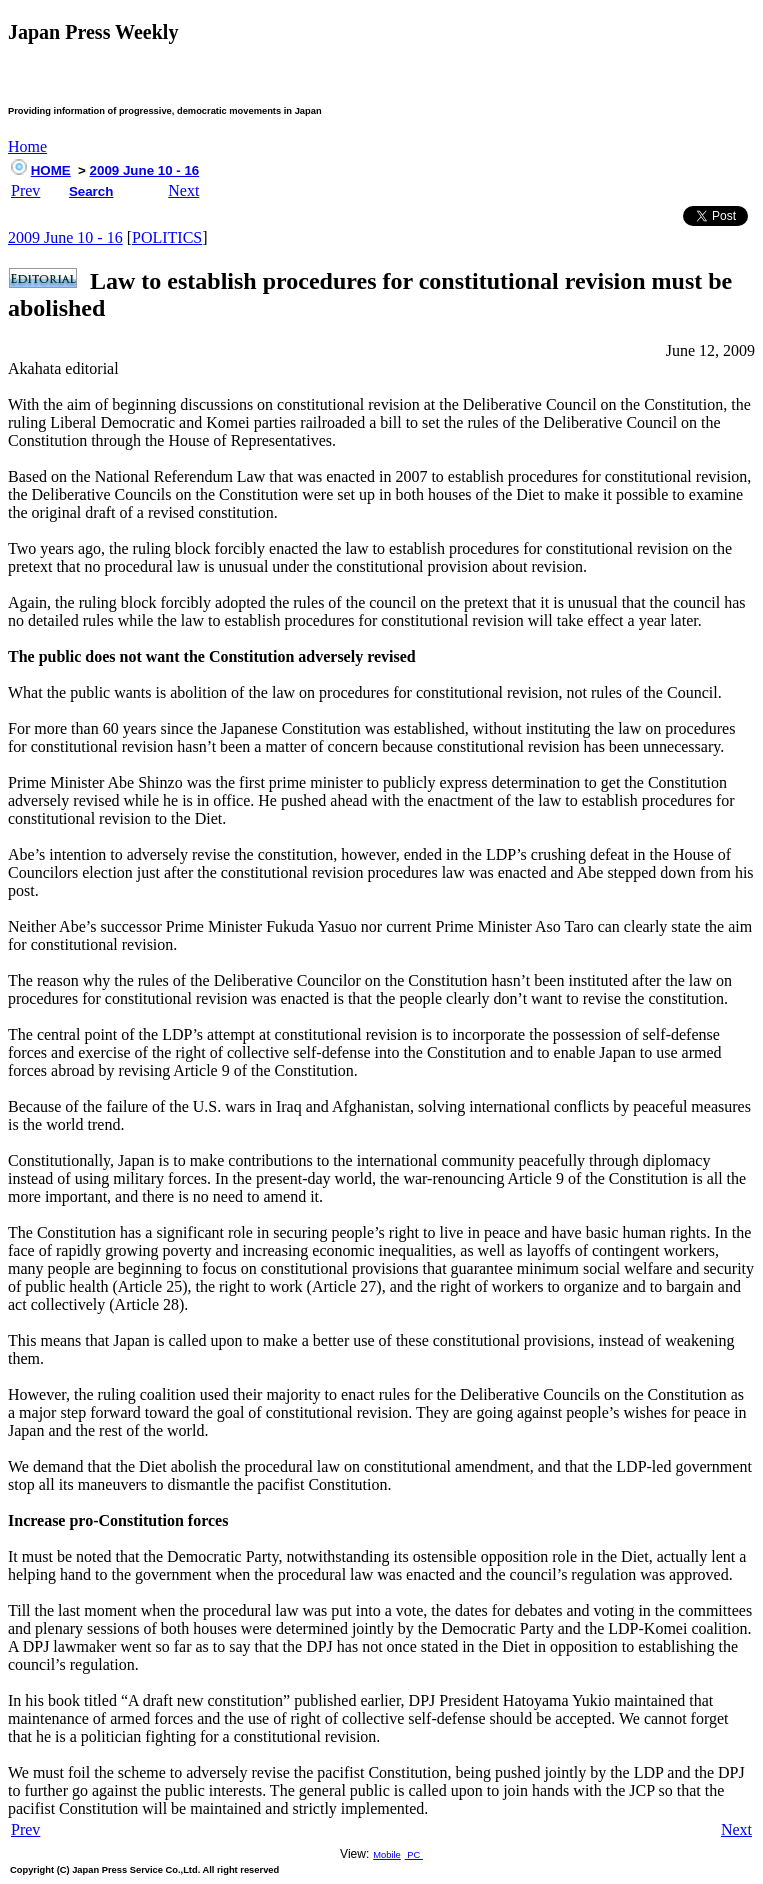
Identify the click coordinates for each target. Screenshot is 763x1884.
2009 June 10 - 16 (145, 170)
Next (183, 190)
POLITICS (167, 237)
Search (91, 191)
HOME (51, 170)
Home (27, 146)
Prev (25, 190)
